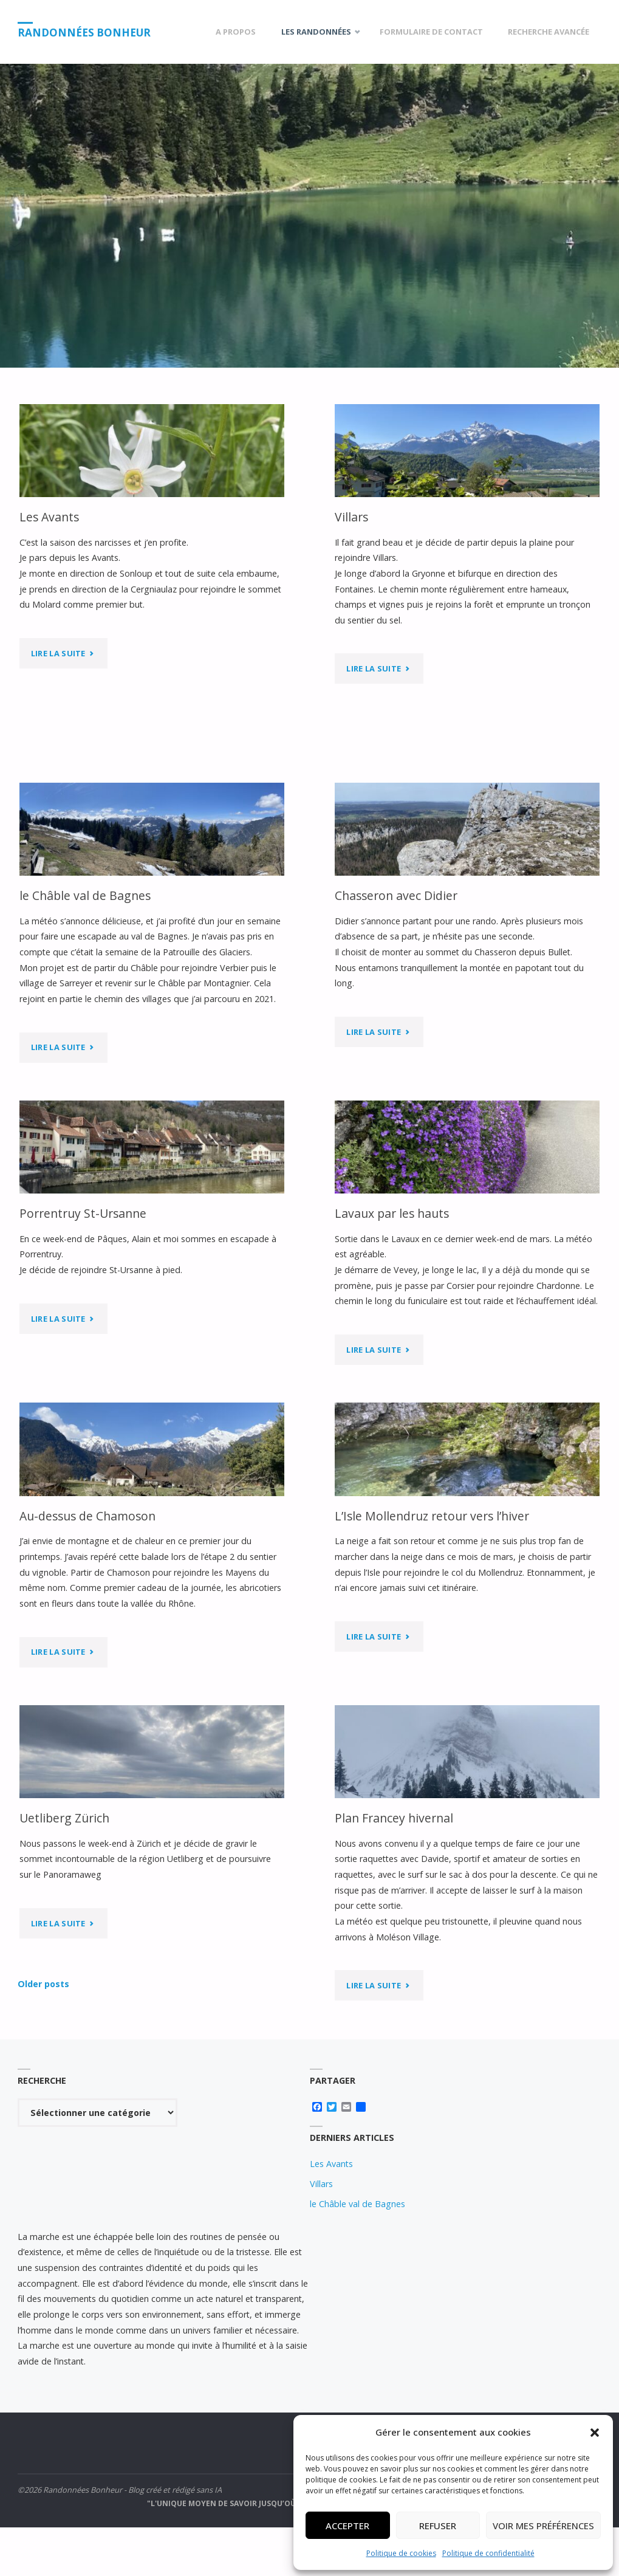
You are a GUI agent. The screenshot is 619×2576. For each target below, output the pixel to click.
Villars (351, 517)
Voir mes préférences (543, 2525)
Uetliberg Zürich (64, 1818)
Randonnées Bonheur (84, 32)
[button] (595, 2433)
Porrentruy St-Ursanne (82, 1213)
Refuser (437, 2525)
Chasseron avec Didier (396, 895)
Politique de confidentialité (488, 2553)
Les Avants (49, 517)
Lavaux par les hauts (392, 1213)
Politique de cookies (401, 2553)
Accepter (347, 2525)
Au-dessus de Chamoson (87, 1516)
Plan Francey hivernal (394, 1818)
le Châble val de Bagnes (85, 895)
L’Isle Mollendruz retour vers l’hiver (432, 1516)
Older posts (43, 1984)
